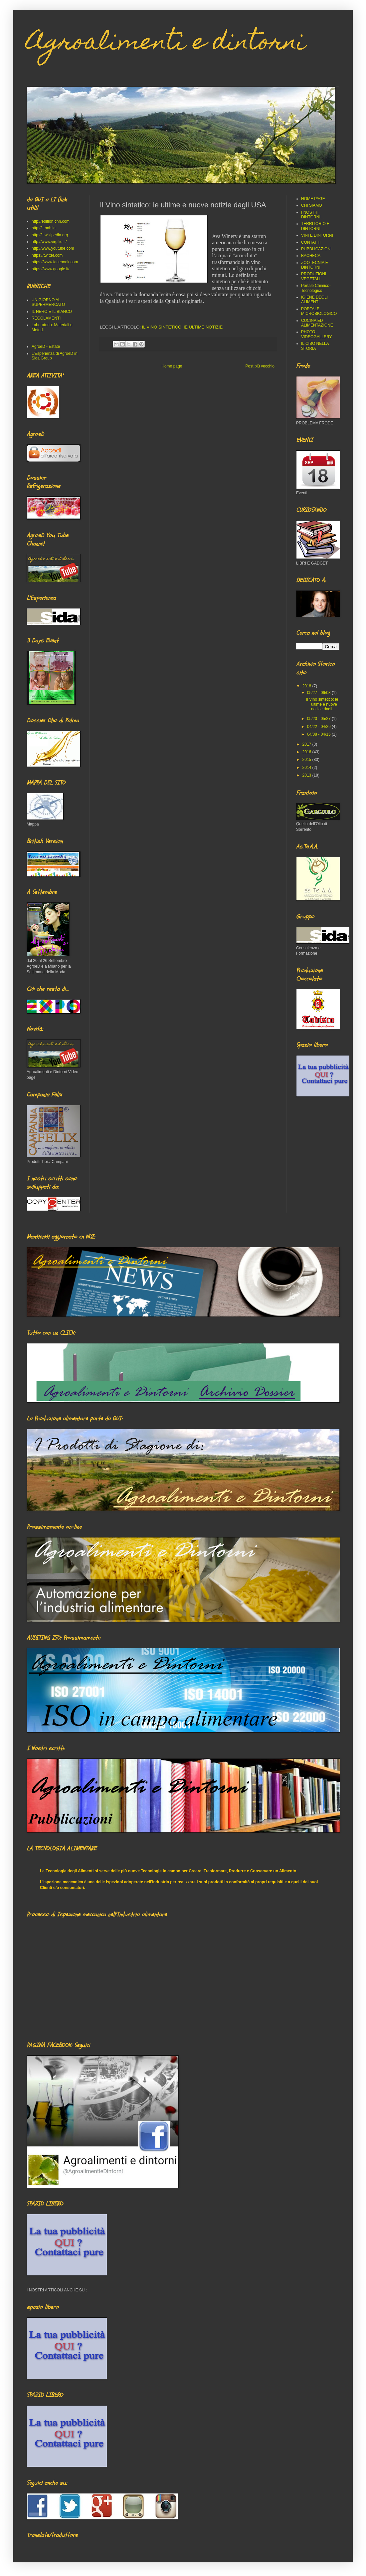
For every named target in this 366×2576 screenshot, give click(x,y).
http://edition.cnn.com (51, 221)
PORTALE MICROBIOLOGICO (319, 311)
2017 (307, 744)
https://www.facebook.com (55, 262)
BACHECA (310, 255)
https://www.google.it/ (50, 269)
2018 (307, 686)
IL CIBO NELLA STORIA (315, 346)
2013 (307, 775)
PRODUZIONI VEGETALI (313, 276)
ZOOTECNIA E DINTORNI (314, 265)
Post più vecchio (260, 366)
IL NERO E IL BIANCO (52, 311)
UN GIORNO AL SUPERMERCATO (48, 302)
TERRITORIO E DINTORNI (315, 226)
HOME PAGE (313, 198)
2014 (307, 767)
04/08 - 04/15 (319, 734)
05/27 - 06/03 (319, 692)
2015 (307, 759)
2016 (307, 752)
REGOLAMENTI (46, 318)
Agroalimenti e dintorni (166, 44)
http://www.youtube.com (53, 248)
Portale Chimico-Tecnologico (316, 288)
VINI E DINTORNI (317, 235)
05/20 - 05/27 (319, 718)
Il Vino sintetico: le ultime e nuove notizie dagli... (322, 704)
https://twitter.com (47, 255)
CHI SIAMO (311, 205)
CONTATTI (310, 242)
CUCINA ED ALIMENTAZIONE (317, 323)
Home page (171, 366)
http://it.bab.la (44, 228)
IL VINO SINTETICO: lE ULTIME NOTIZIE (182, 327)
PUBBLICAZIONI (316, 249)
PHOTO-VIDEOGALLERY (316, 334)
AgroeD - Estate (46, 346)
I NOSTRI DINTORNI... (312, 214)
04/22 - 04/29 (319, 726)
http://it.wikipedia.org (50, 235)
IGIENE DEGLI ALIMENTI (314, 299)
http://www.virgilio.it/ (49, 241)
